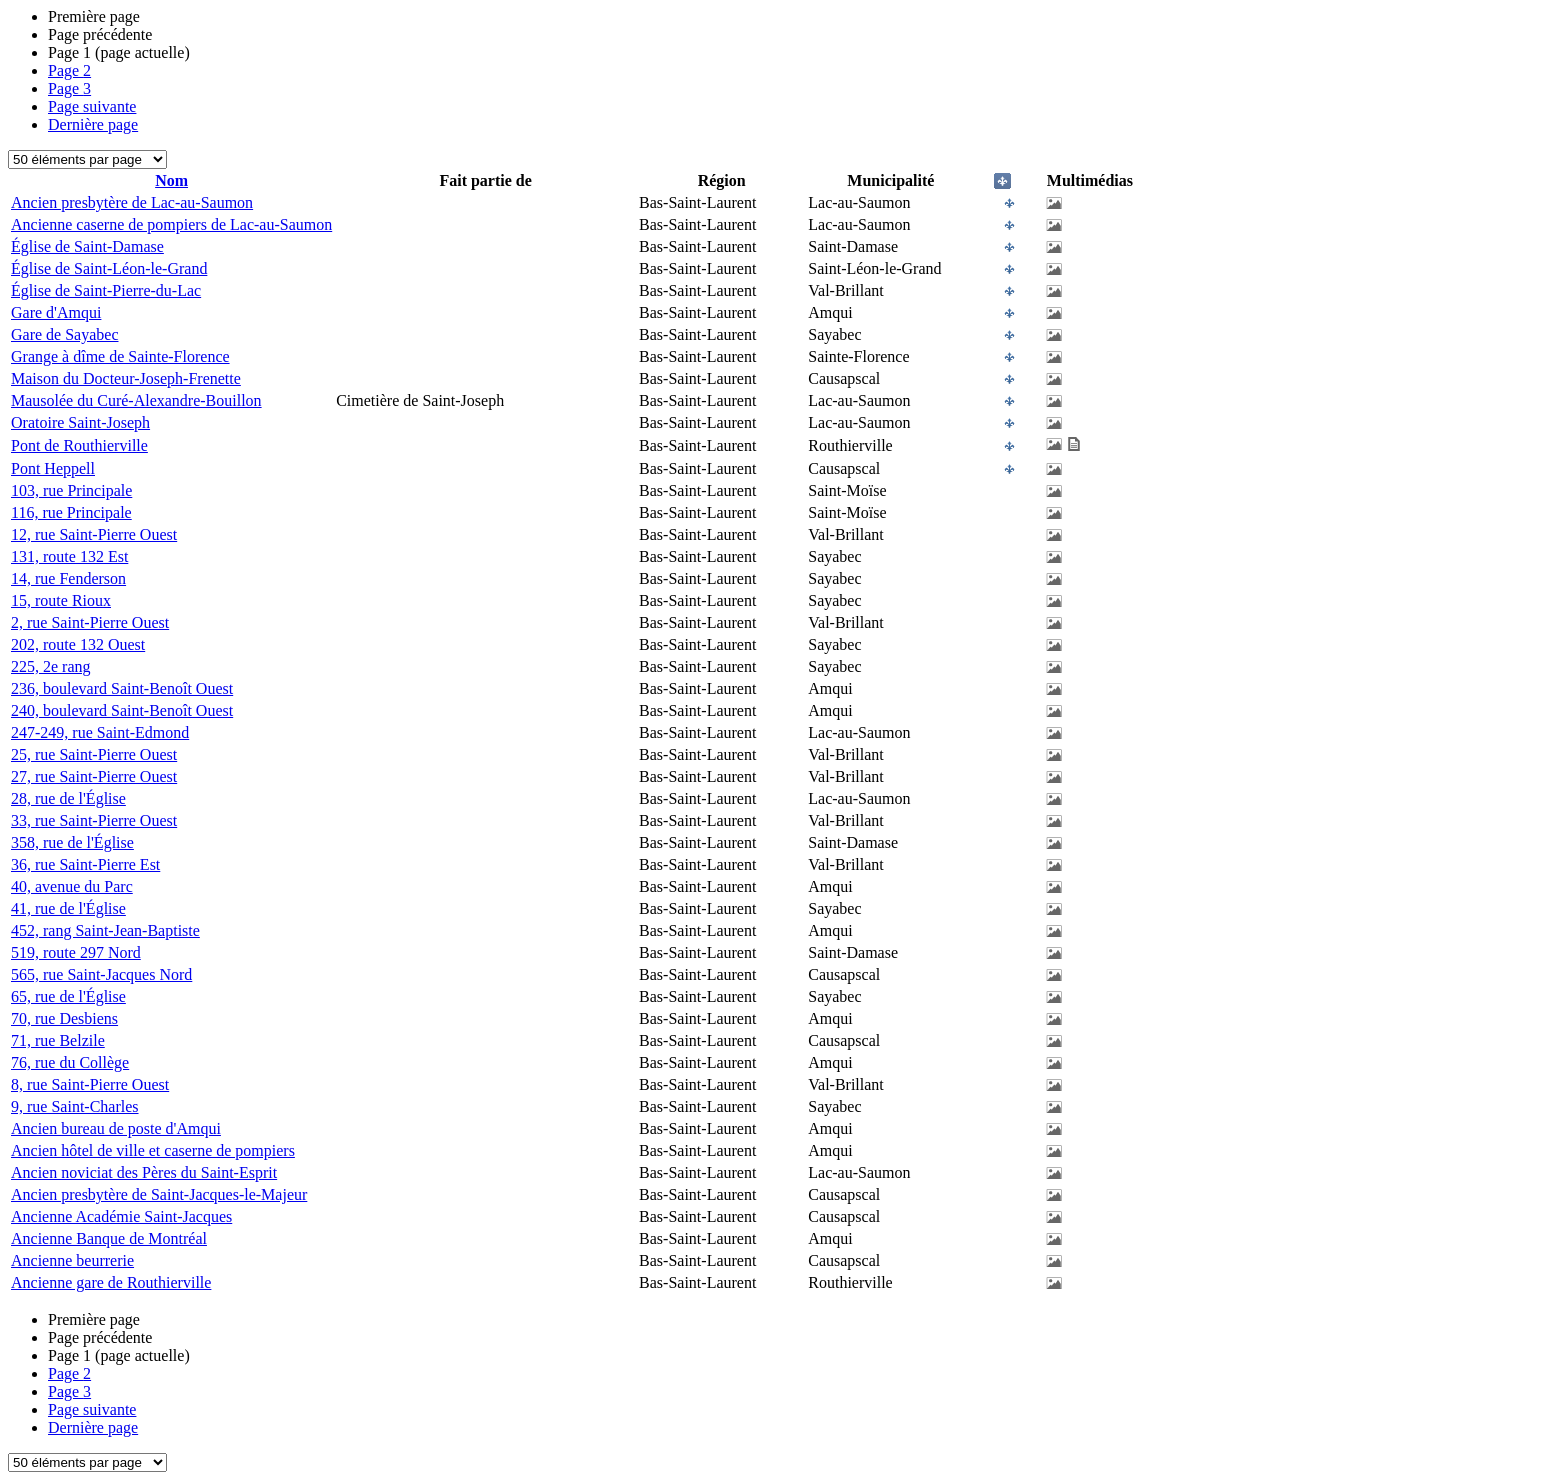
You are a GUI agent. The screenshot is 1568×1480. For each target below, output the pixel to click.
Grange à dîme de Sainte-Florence (120, 356)
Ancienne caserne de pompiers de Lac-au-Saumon (171, 224)
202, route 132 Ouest (78, 644)
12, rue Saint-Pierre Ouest (94, 534)
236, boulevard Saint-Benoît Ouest (122, 688)
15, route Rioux (61, 600)
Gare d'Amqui (56, 312)
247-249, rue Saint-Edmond (100, 732)
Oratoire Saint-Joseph (80, 422)
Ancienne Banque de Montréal (109, 1238)
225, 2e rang (51, 666)
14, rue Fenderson (68, 578)
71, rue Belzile (58, 1040)
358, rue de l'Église (72, 842)
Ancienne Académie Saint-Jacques (121, 1216)
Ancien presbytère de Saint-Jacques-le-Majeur (159, 1194)
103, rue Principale (71, 490)
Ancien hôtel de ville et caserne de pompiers (153, 1150)
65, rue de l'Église (68, 996)
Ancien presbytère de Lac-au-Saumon (132, 202)
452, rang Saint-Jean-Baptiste (105, 930)
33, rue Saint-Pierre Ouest (94, 820)
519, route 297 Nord (76, 952)
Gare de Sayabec (65, 334)
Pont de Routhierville (79, 445)
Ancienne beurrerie (72, 1260)
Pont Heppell (53, 468)
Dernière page (93, 124)
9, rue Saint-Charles (75, 1106)
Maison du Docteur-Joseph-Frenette (126, 378)
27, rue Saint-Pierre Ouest (94, 776)
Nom (171, 180)
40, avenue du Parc (72, 886)
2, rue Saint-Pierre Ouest (90, 622)
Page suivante (92, 106)
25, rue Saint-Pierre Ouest (94, 754)
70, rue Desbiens (64, 1018)
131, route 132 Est (69, 556)
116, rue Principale (71, 512)
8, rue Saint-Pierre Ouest (90, 1084)
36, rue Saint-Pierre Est (85, 864)
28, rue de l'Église (68, 798)
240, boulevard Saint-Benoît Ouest (122, 710)
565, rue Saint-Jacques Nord (101, 974)
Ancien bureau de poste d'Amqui (116, 1128)
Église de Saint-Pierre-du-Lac (106, 290)
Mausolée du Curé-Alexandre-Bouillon (136, 400)
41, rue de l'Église (68, 908)
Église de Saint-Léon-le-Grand (109, 268)
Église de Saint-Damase (87, 246)
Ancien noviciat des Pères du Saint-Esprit (144, 1172)
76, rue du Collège (70, 1062)
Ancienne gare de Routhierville (111, 1282)
